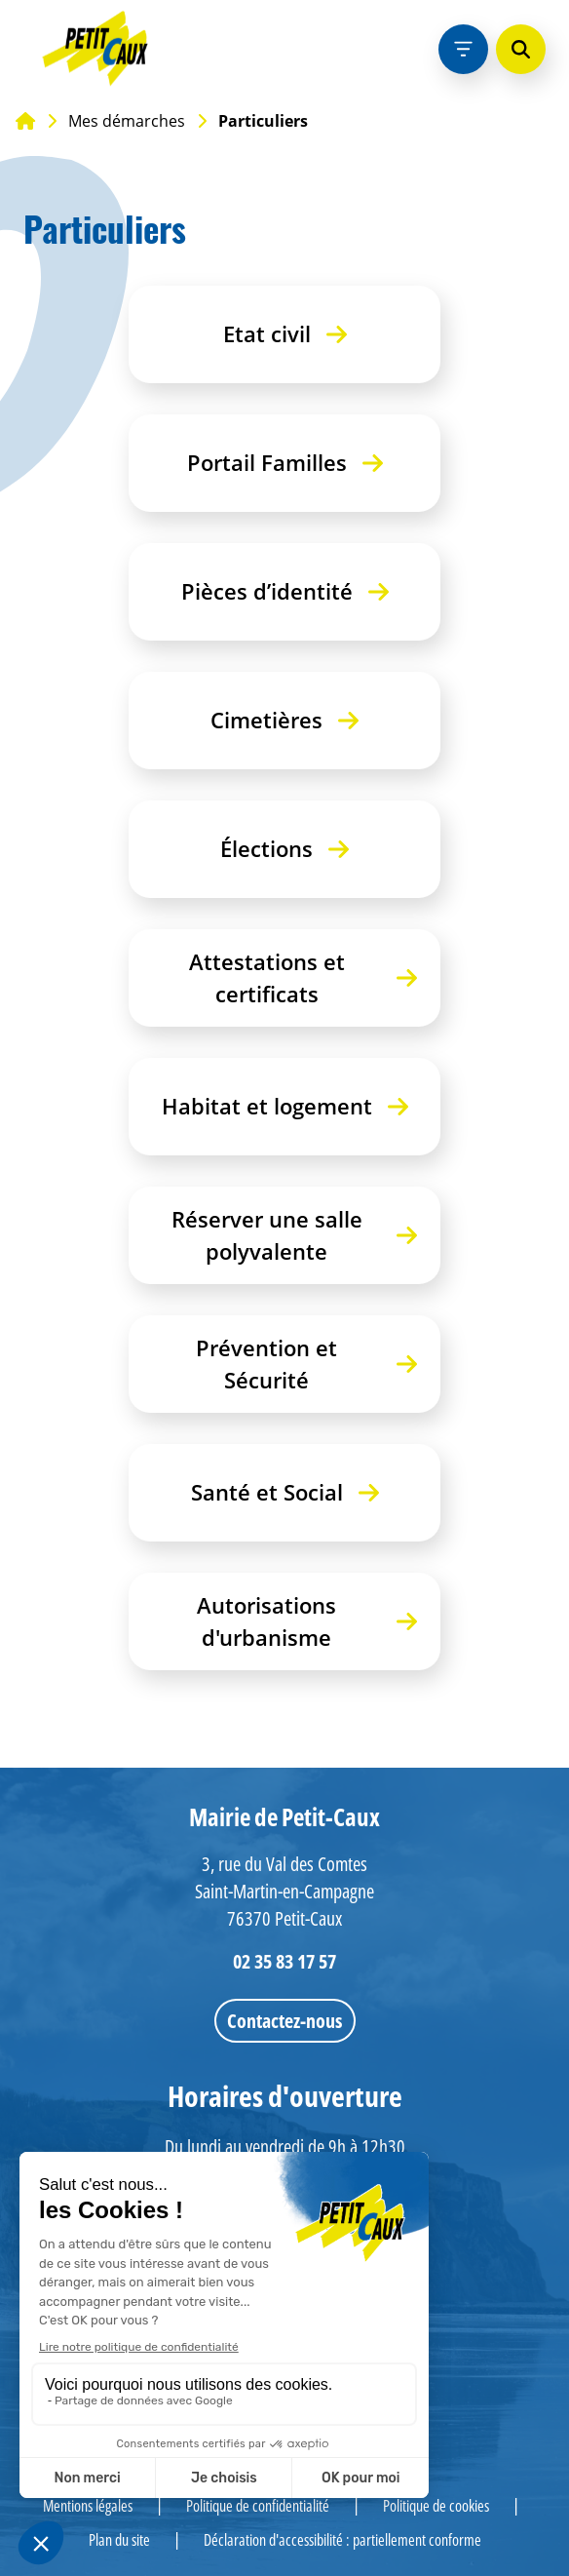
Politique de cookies (436, 2506)
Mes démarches (126, 121)
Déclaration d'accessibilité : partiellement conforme (342, 2540)
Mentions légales (88, 2506)
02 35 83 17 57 (284, 1961)
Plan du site (119, 2540)
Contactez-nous (284, 2021)
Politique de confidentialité (257, 2506)
